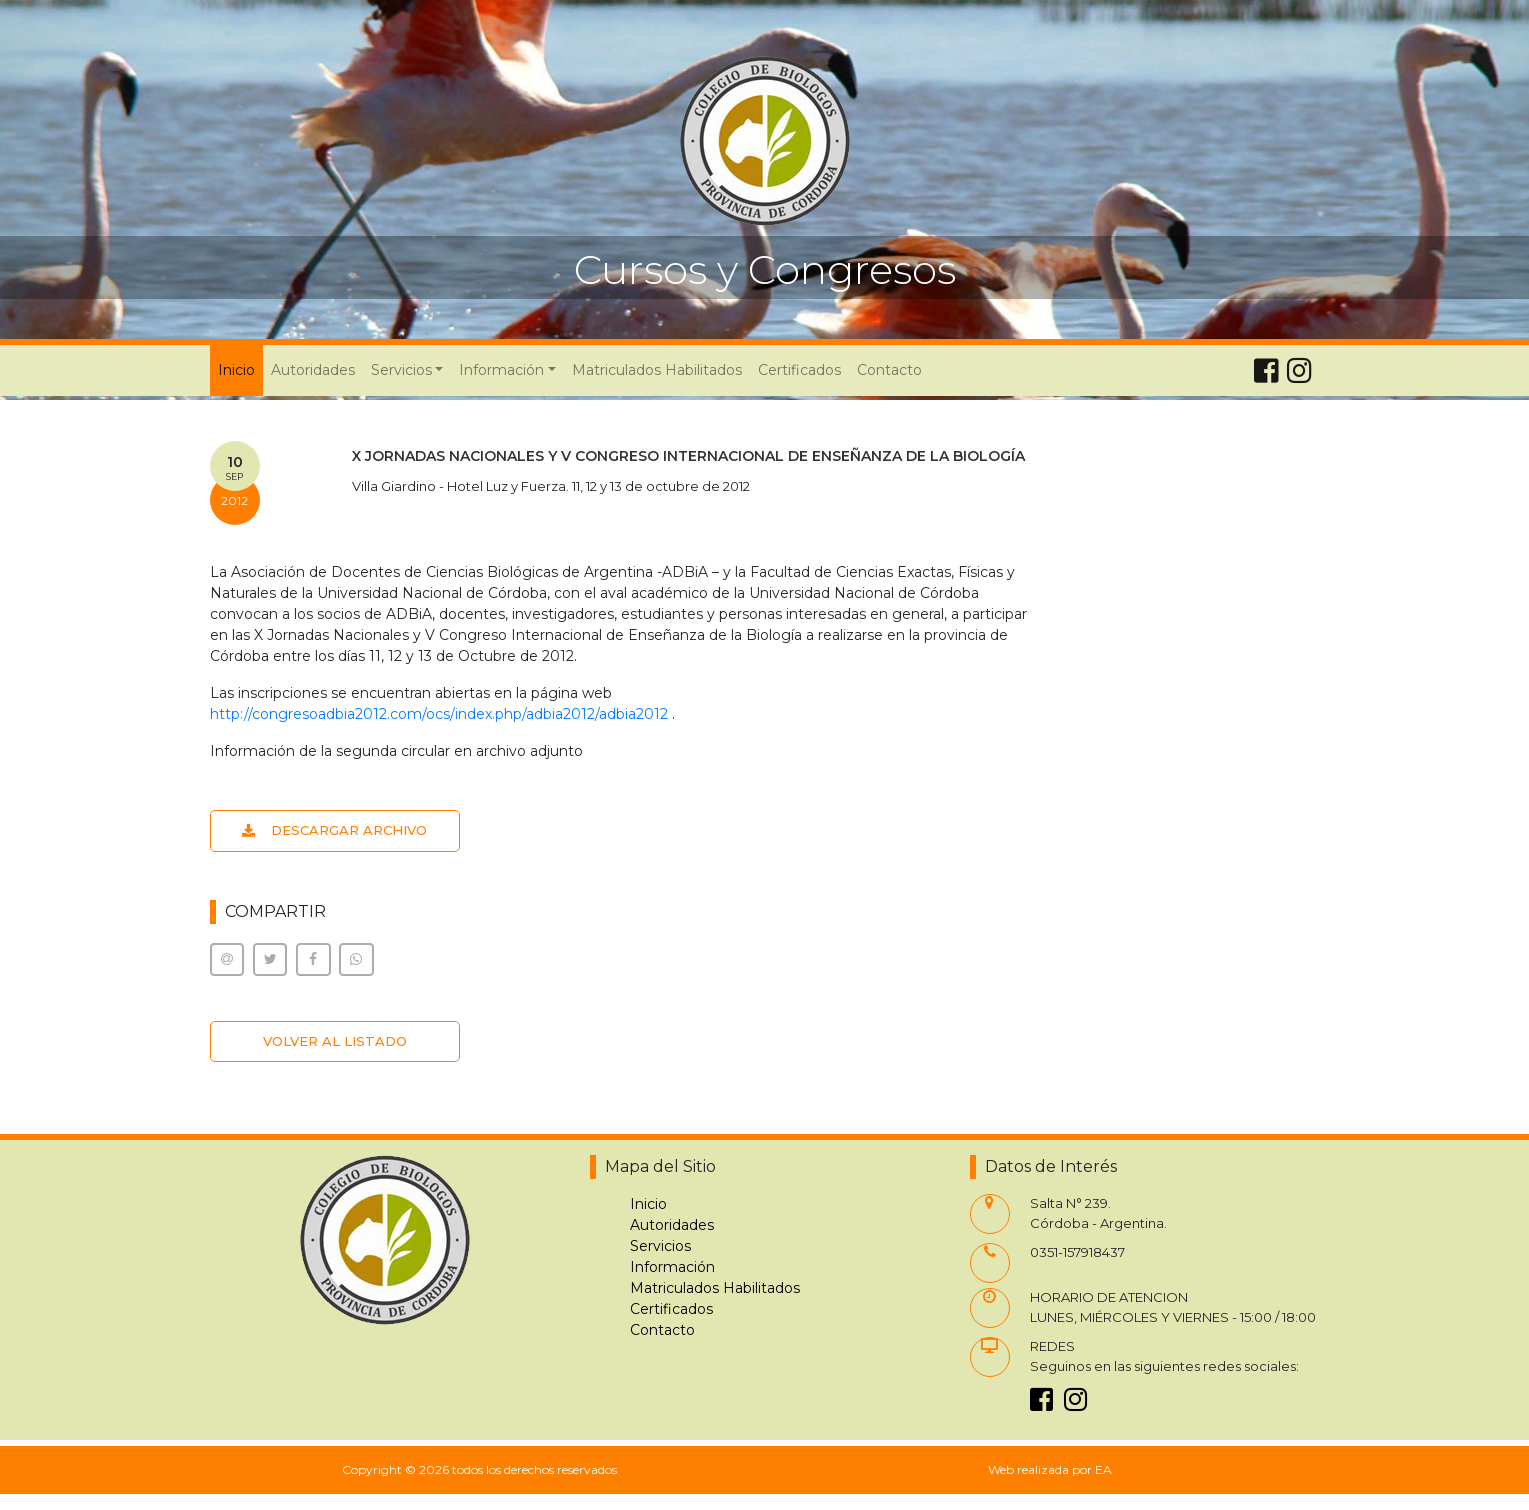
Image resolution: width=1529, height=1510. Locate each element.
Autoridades (313, 370)
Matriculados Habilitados (657, 370)
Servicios (660, 1246)
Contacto (889, 370)
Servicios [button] (401, 370)
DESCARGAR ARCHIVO (334, 830)
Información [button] (501, 370)
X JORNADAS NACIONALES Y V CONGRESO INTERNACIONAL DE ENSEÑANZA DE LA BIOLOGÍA (688, 456)
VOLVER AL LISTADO (335, 1041)
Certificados (799, 370)
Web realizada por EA (1050, 1469)
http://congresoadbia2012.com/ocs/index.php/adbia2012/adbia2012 (439, 714)
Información (672, 1267)
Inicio (240, 369)
